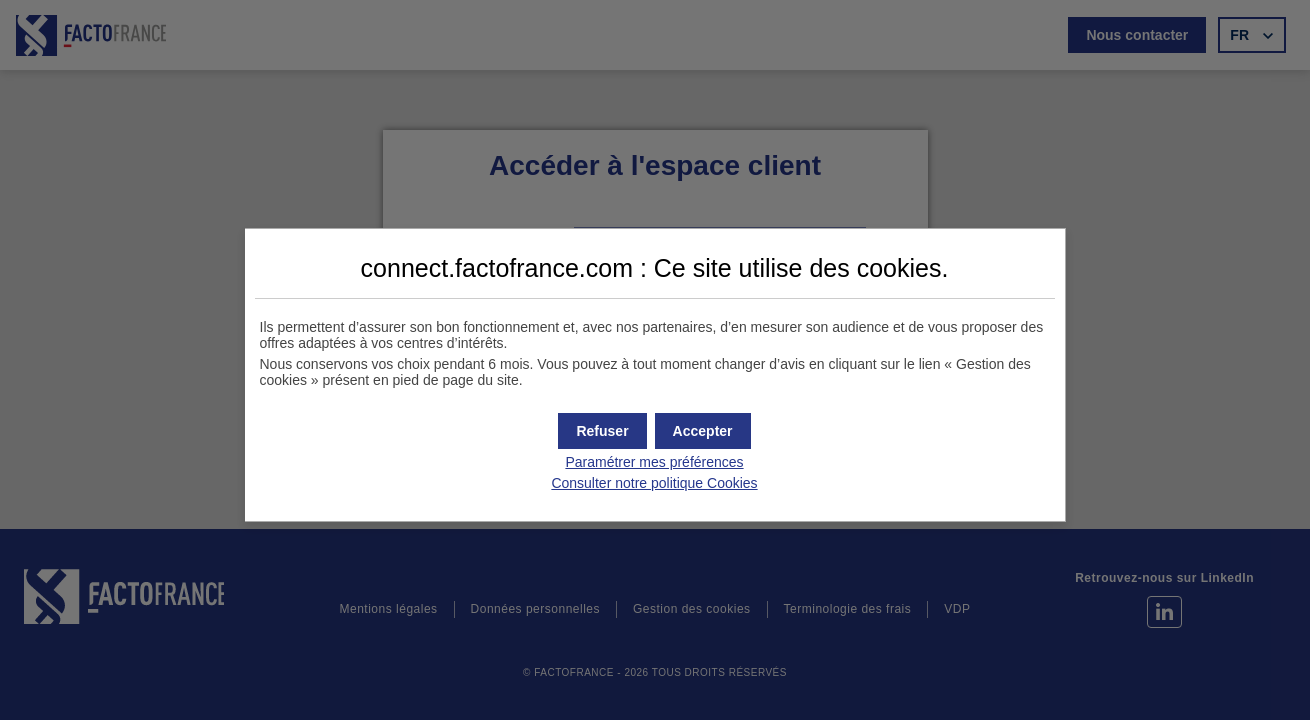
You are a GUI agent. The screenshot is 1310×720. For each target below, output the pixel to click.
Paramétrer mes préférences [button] (654, 462)
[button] (703, 431)
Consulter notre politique (654, 483)
